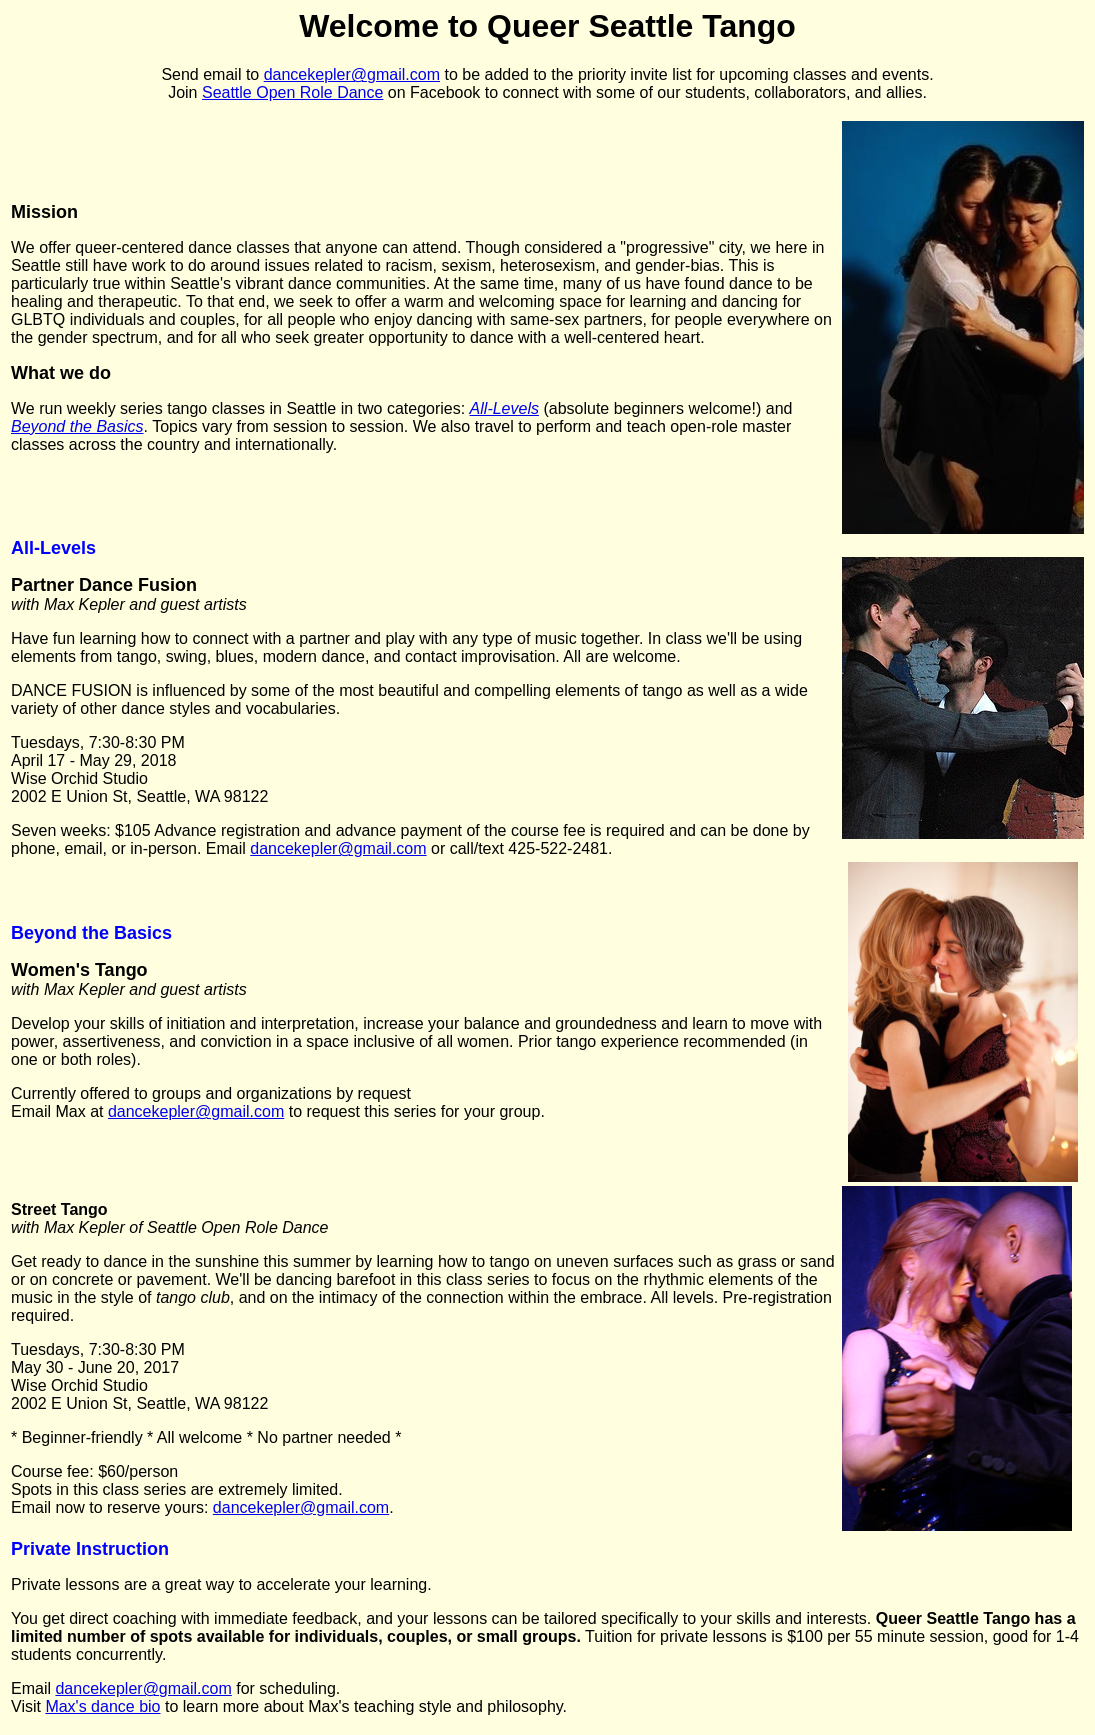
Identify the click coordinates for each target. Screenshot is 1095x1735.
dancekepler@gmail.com (352, 74)
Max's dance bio (102, 1706)
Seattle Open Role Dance (292, 92)
